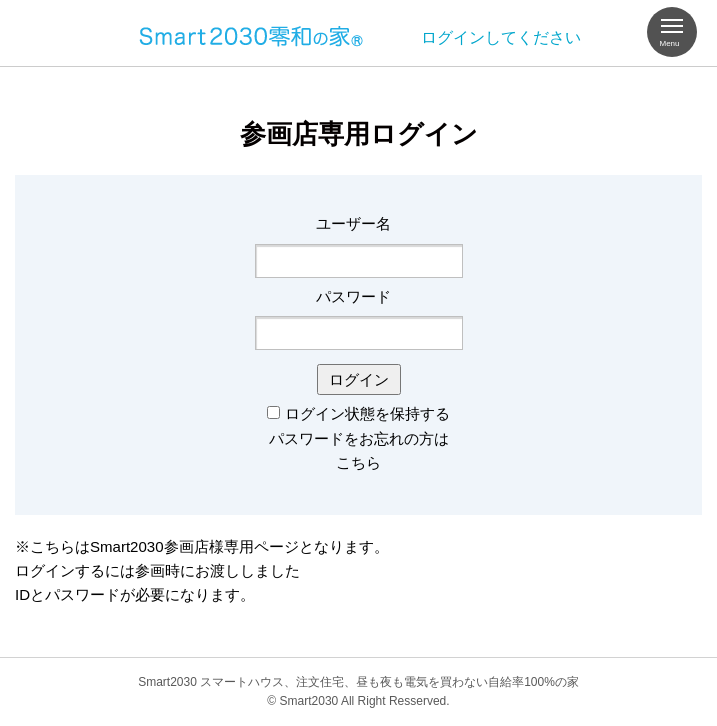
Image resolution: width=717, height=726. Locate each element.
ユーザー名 (353, 223)
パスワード (353, 296)
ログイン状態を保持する (367, 413)
